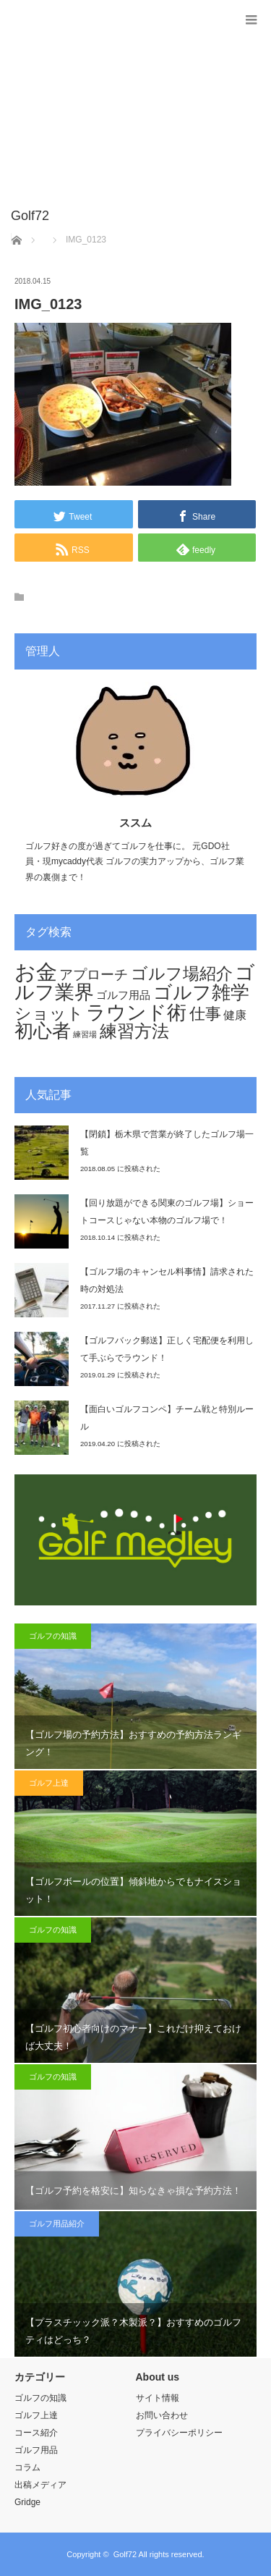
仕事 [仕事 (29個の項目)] (205, 1014)
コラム (27, 2467)
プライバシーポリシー (179, 2433)
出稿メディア (40, 2485)
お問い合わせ (162, 2415)
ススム (135, 822)
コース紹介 (36, 2433)
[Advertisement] (114, 111)
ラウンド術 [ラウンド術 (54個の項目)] (136, 1012)
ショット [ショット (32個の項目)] (49, 1013)
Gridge (27, 2502)
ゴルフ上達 (49, 1782)
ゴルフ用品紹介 (57, 2223)
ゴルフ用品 (36, 2450)
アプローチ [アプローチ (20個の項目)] (93, 974)
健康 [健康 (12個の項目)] (234, 1015)
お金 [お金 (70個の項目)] (35, 972)
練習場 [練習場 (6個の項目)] (85, 1034)
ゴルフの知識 (53, 1635)
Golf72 (125, 2554)
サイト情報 (157, 2398)
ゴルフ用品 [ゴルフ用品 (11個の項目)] (123, 995)
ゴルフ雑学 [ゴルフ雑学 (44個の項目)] (201, 992)
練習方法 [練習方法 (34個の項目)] (134, 1031)
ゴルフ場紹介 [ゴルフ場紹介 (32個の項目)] (182, 973)
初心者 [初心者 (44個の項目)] (42, 1031)
